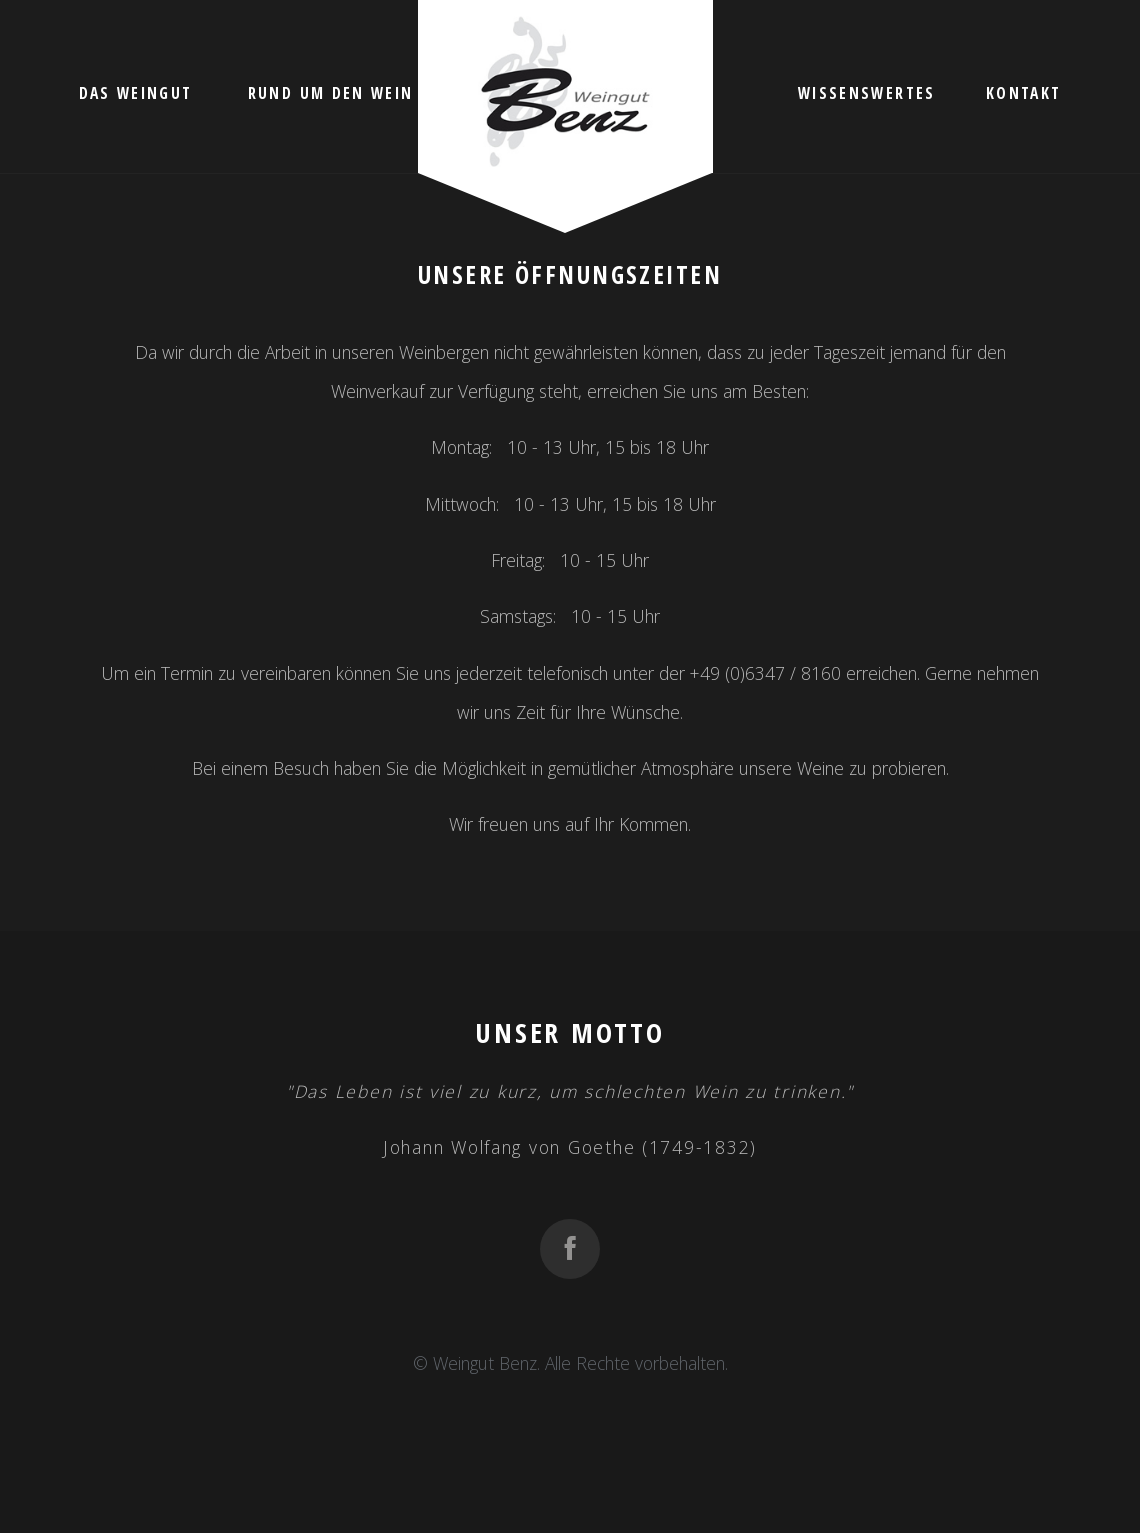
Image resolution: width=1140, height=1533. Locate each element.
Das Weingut (136, 93)
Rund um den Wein (330, 93)
